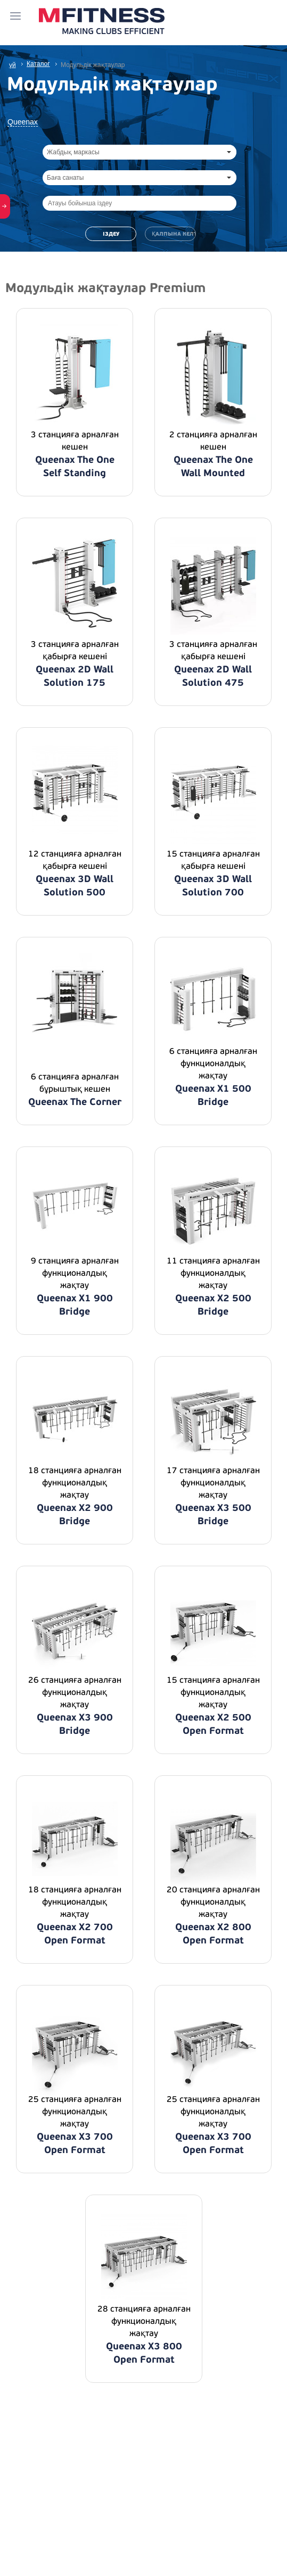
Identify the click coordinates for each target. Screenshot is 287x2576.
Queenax (22, 122)
